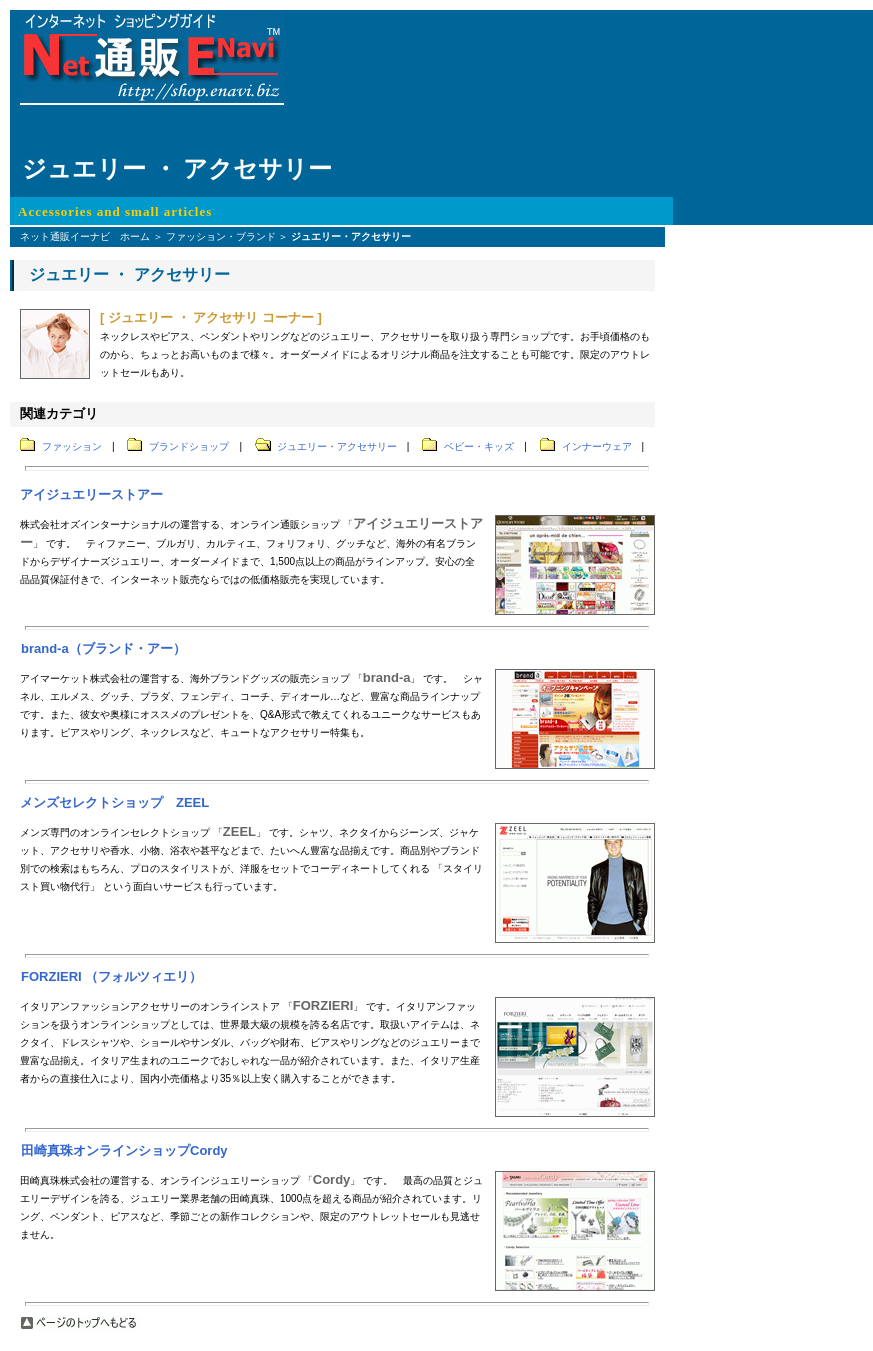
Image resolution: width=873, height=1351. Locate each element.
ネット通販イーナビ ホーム (85, 236)
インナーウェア (597, 446)
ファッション (72, 446)
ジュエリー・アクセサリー (337, 446)
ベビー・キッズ (479, 446)
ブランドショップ (189, 446)
